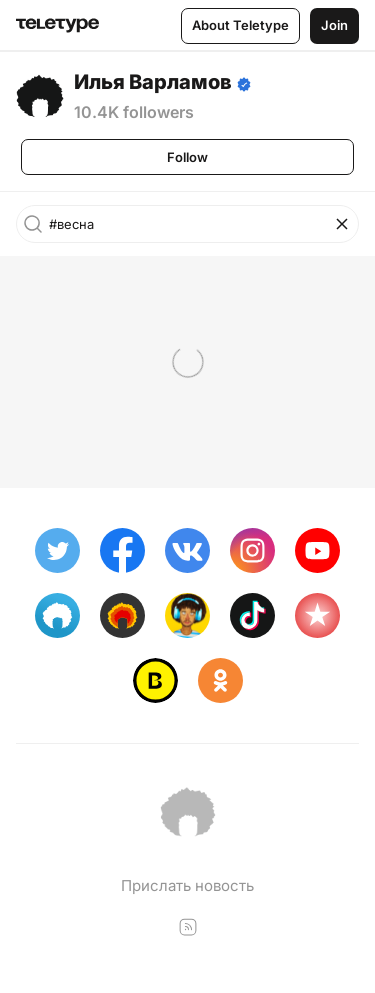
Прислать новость (187, 885)
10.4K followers (134, 112)
